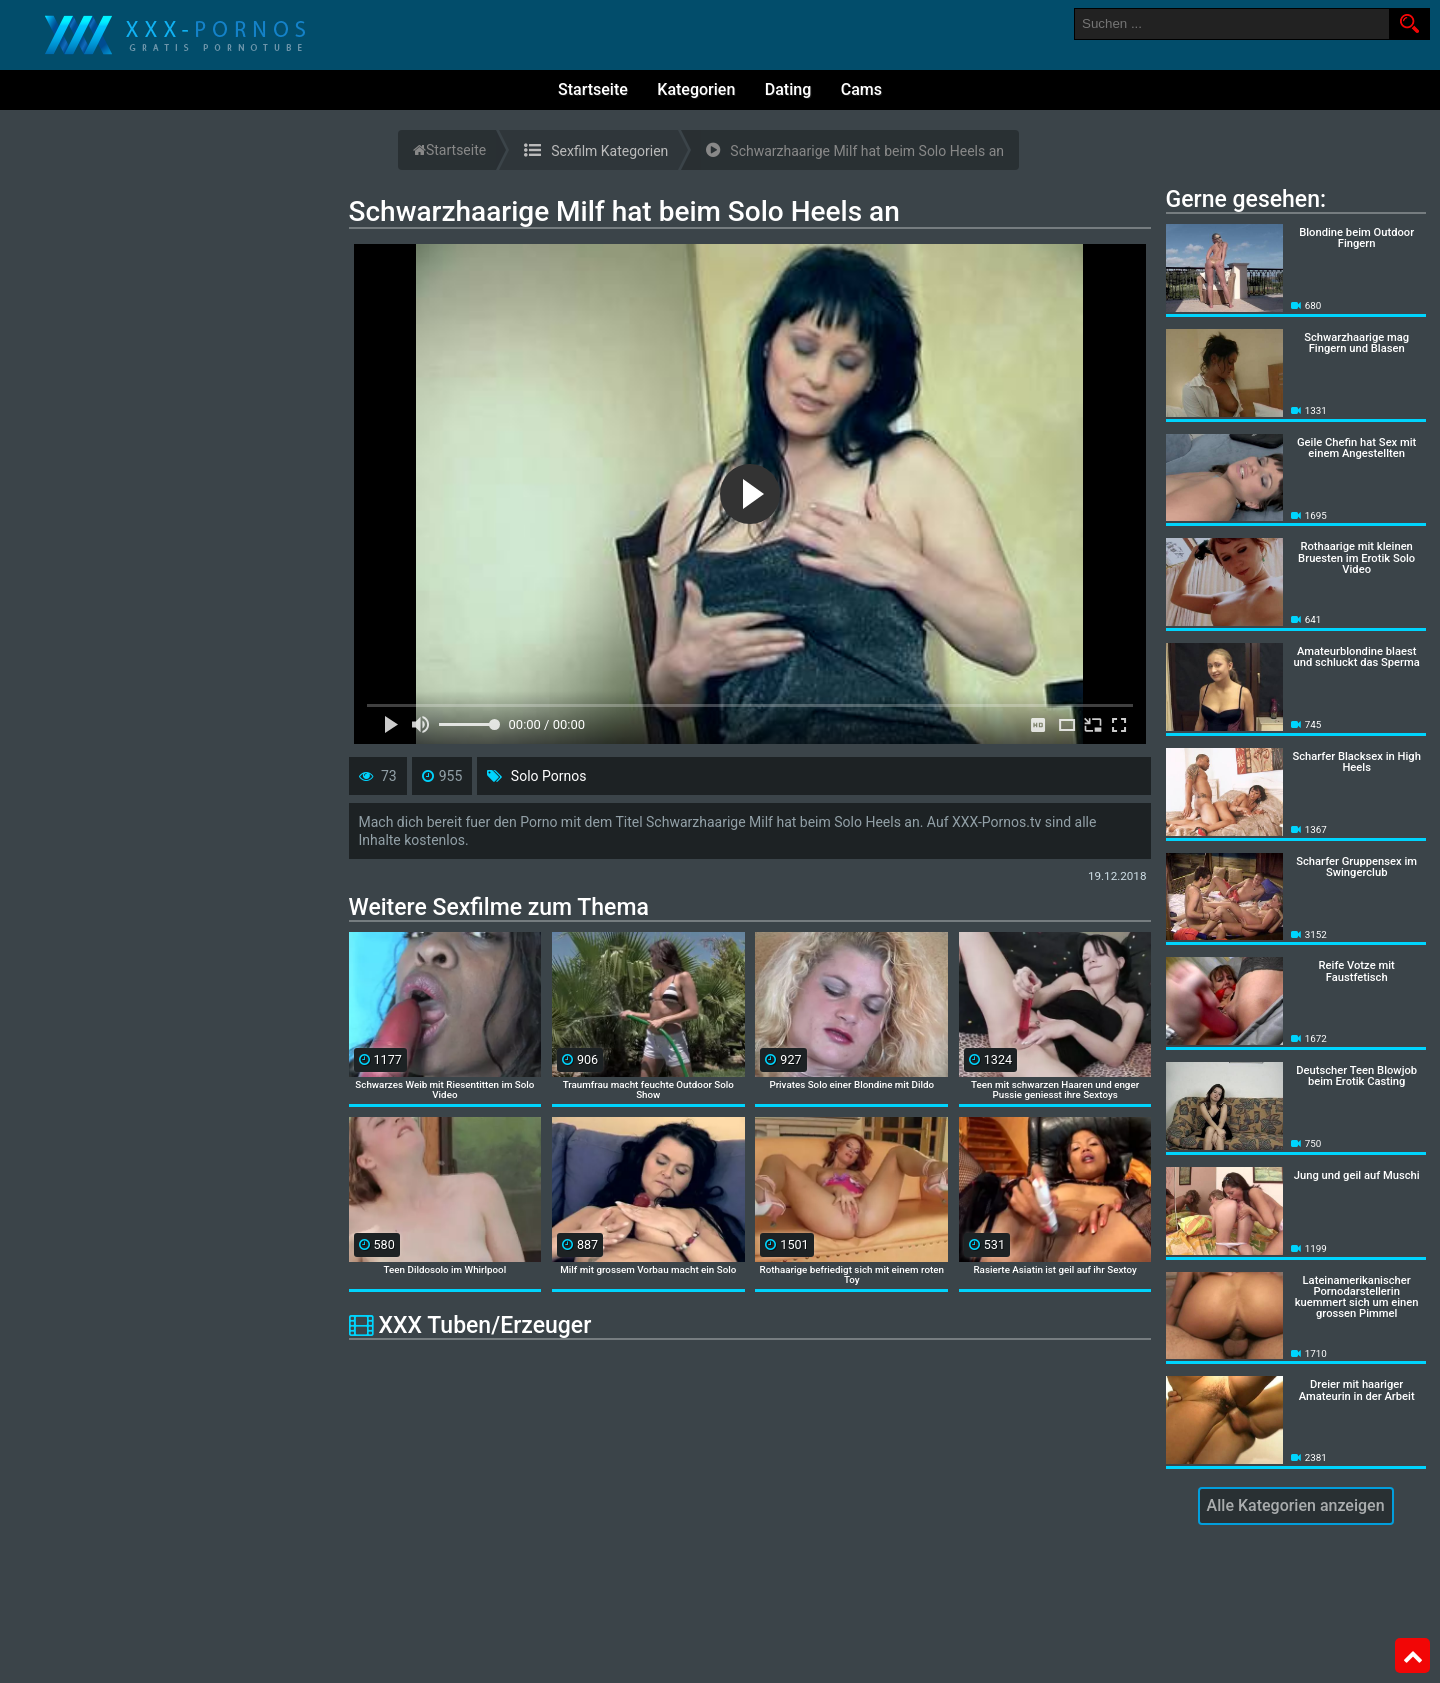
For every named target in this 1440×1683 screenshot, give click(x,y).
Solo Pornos (549, 776)
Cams (861, 89)
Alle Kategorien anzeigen (1296, 1505)
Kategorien (696, 89)
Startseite (593, 89)
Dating (788, 89)
